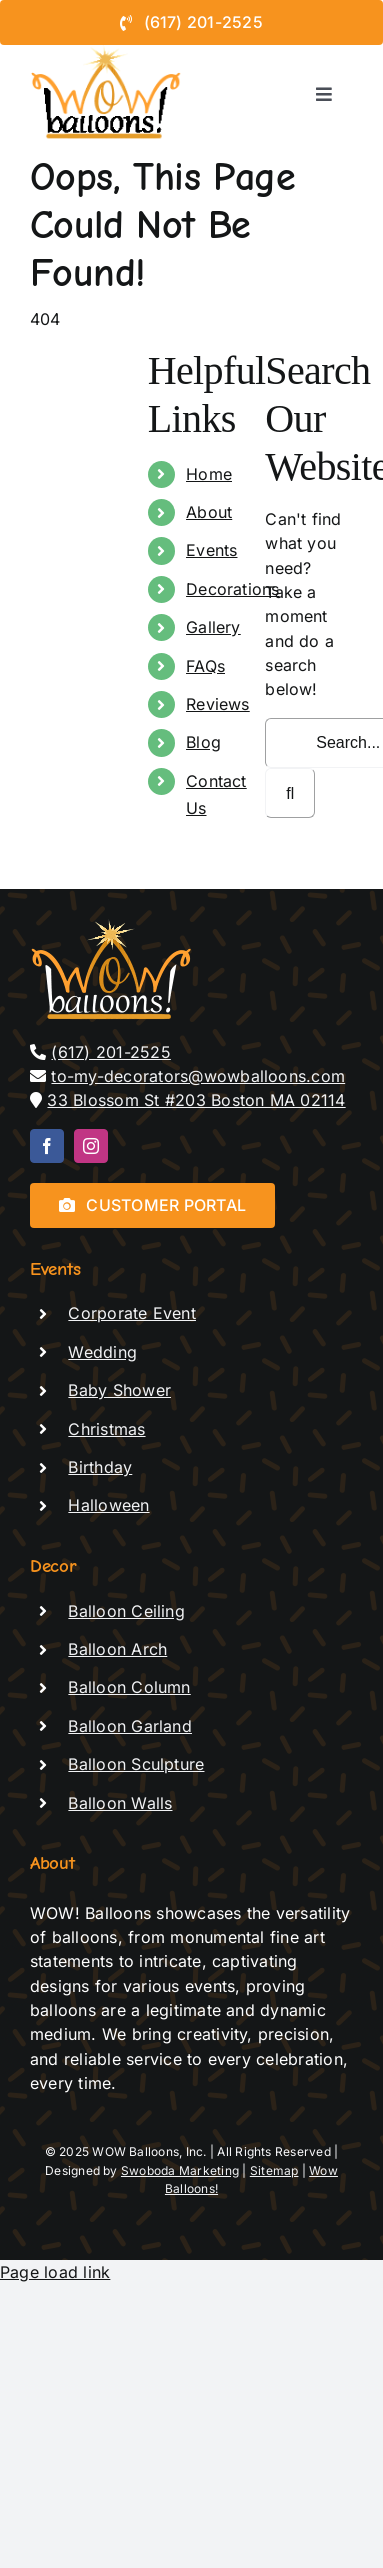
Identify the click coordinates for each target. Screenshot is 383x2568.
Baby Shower (119, 1390)
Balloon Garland (130, 1726)
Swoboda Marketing (180, 2170)
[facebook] (47, 1146)
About (209, 512)
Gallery (213, 627)
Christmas (106, 1429)
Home (209, 474)
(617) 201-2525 (110, 1052)
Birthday (100, 1467)
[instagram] (91, 1146)
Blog (203, 742)
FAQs (205, 666)
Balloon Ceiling (126, 1611)
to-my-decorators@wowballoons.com (198, 1076)
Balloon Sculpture (136, 1764)
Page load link (55, 2272)
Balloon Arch (117, 1649)
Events (211, 550)
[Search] (290, 793)
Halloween (108, 1505)
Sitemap (274, 2170)
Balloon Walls (120, 1803)
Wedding (102, 1352)
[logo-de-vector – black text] (107, 53)
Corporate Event (132, 1313)
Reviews (218, 704)
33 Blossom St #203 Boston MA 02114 (196, 1100)
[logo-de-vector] (112, 927)
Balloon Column (129, 1687)
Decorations (233, 589)
